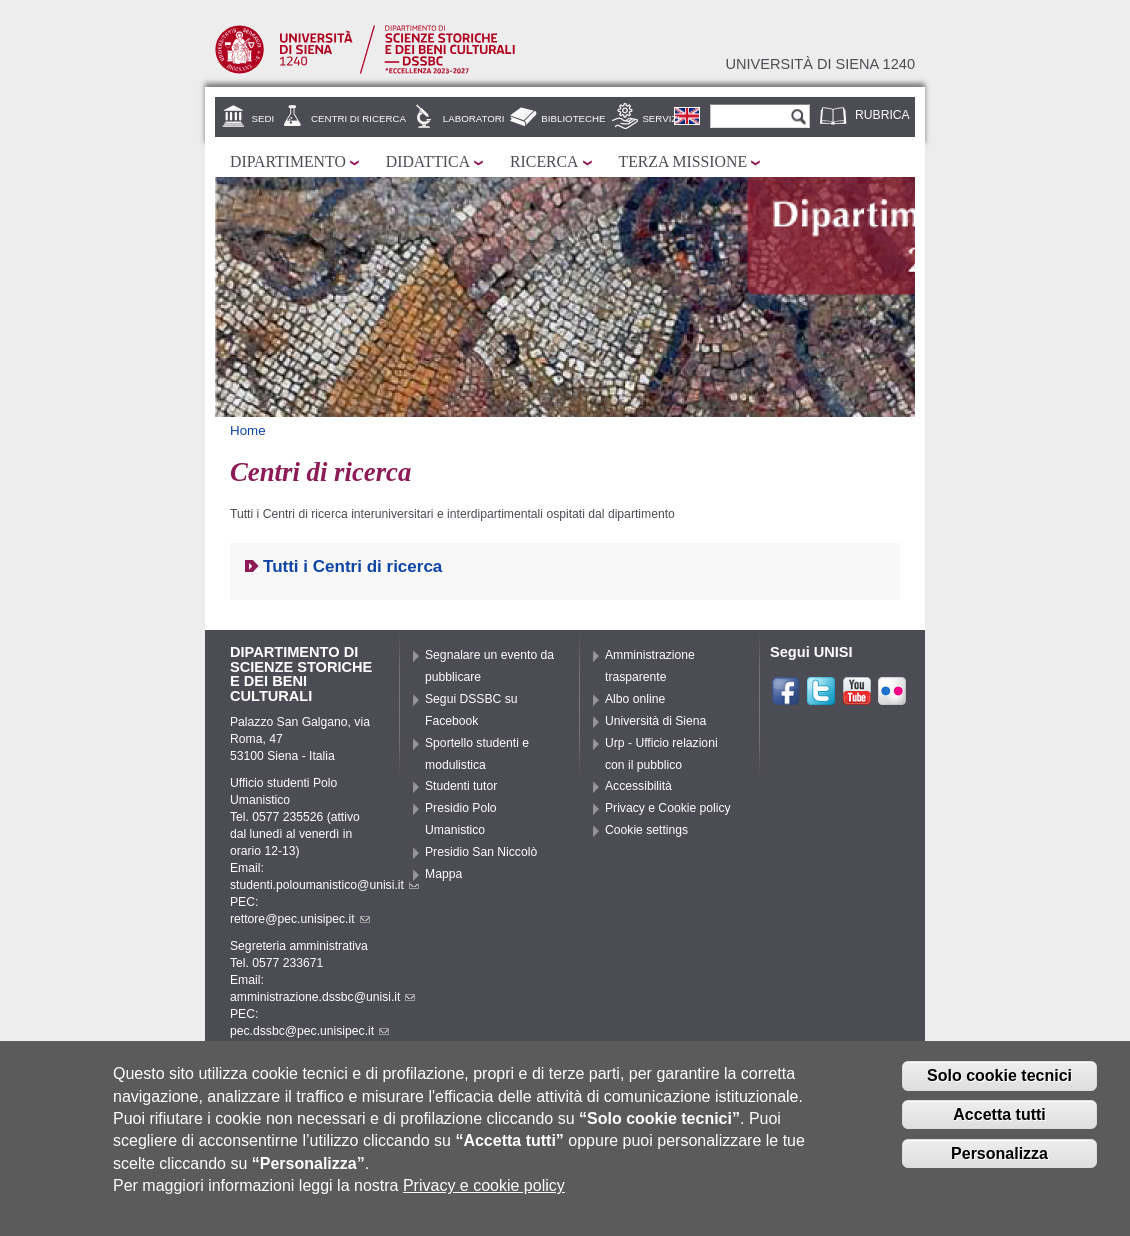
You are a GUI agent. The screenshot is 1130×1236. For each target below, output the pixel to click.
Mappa (443, 874)
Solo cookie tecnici (999, 1087)
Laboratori (474, 118)
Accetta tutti (999, 1125)
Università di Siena (655, 721)
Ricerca (544, 161)
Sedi (263, 118)
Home (248, 430)
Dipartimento (288, 161)
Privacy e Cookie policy (668, 808)
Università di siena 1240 (820, 64)
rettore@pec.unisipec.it (300, 919)
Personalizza (999, 1164)
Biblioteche (573, 118)
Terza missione (683, 161)
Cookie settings (646, 830)
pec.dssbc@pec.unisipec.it (309, 1031)
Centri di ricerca (358, 118)
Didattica (428, 161)
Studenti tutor (461, 786)
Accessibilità (638, 786)
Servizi (661, 118)
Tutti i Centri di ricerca (352, 566)
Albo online (635, 699)
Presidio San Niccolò (481, 852)
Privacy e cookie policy (484, 1196)
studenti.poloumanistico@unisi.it (324, 885)
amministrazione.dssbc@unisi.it (322, 997)
